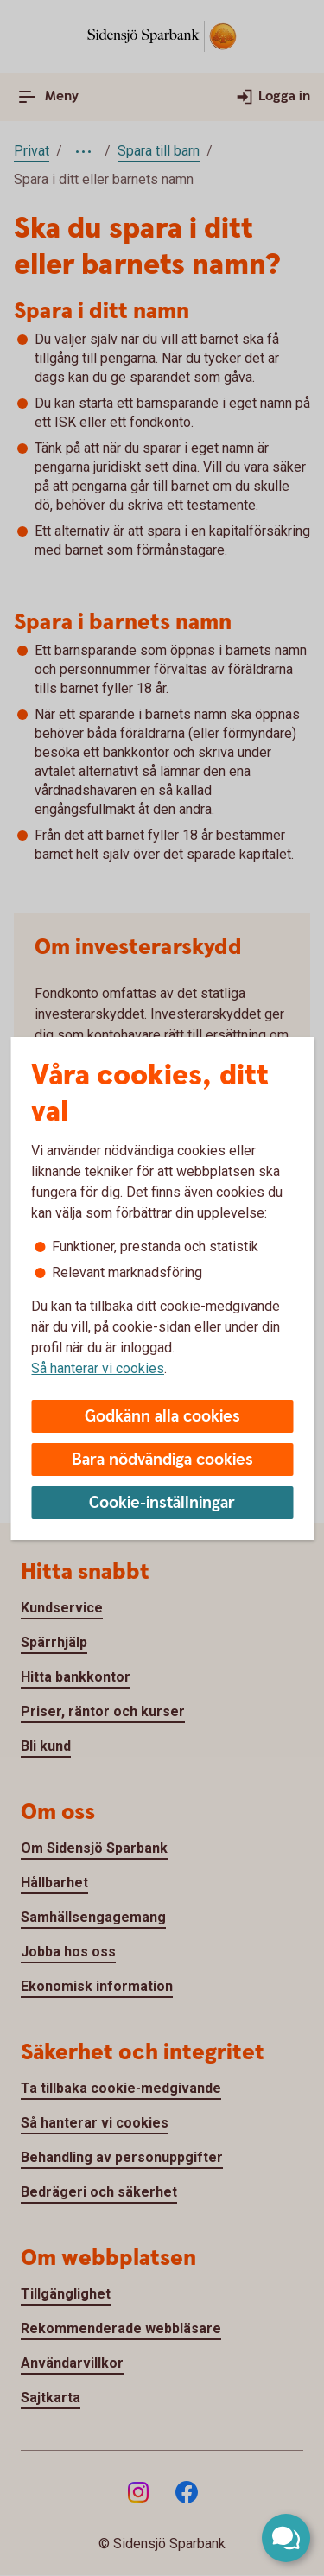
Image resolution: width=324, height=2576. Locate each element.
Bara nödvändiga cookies (162, 1460)
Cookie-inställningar (162, 1503)
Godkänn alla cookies (162, 1417)
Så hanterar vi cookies (97, 1368)
